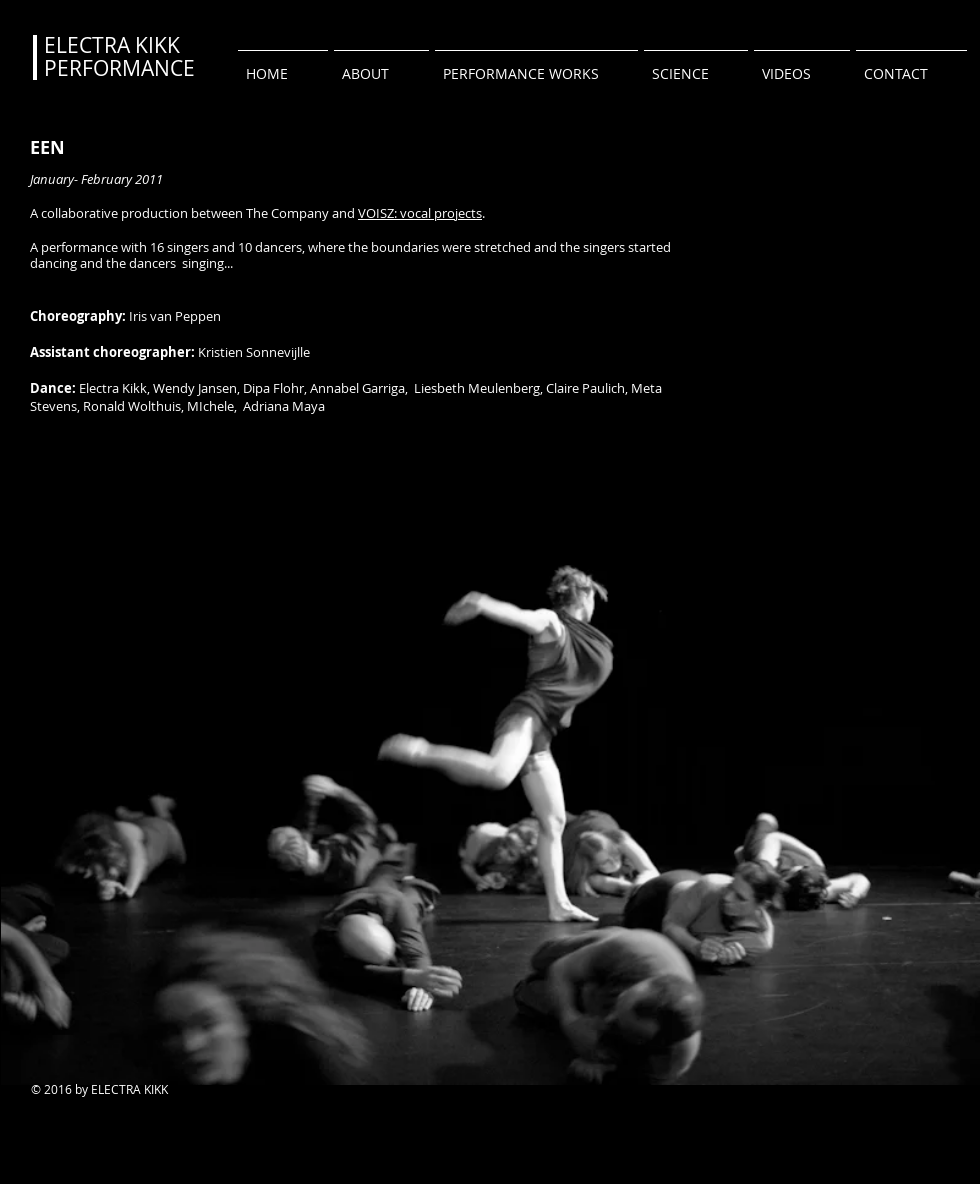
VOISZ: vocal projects (420, 213)
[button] (536, 65)
